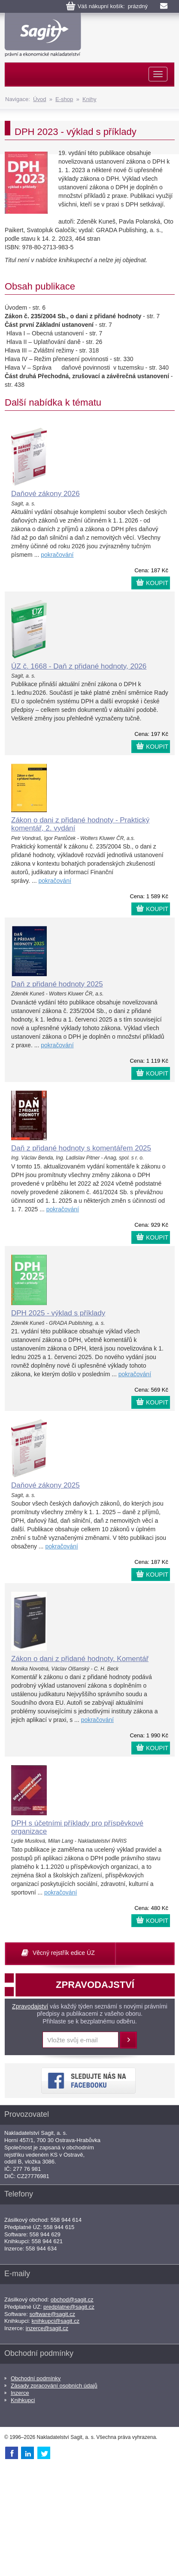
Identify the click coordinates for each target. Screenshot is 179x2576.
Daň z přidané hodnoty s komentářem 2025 (81, 1148)
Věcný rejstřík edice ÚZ (64, 1952)
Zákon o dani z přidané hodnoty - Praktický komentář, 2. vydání (80, 824)
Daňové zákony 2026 (45, 494)
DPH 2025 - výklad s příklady (58, 1313)
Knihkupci (23, 2400)
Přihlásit (128, 2040)
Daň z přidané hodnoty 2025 (57, 984)
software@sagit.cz (52, 2314)
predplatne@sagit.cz (68, 2307)
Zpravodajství (30, 2006)
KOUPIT (157, 583)
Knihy (89, 99)
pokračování (57, 554)
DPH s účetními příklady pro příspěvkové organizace (77, 1827)
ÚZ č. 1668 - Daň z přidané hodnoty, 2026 (78, 666)
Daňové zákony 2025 (45, 1485)
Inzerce (20, 2393)
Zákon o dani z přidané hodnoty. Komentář (80, 1659)
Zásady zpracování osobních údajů (54, 2385)
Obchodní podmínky (36, 2378)
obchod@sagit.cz (72, 2299)
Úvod (39, 99)
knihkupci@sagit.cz (55, 2321)
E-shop (64, 99)
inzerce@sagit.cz (47, 2328)
